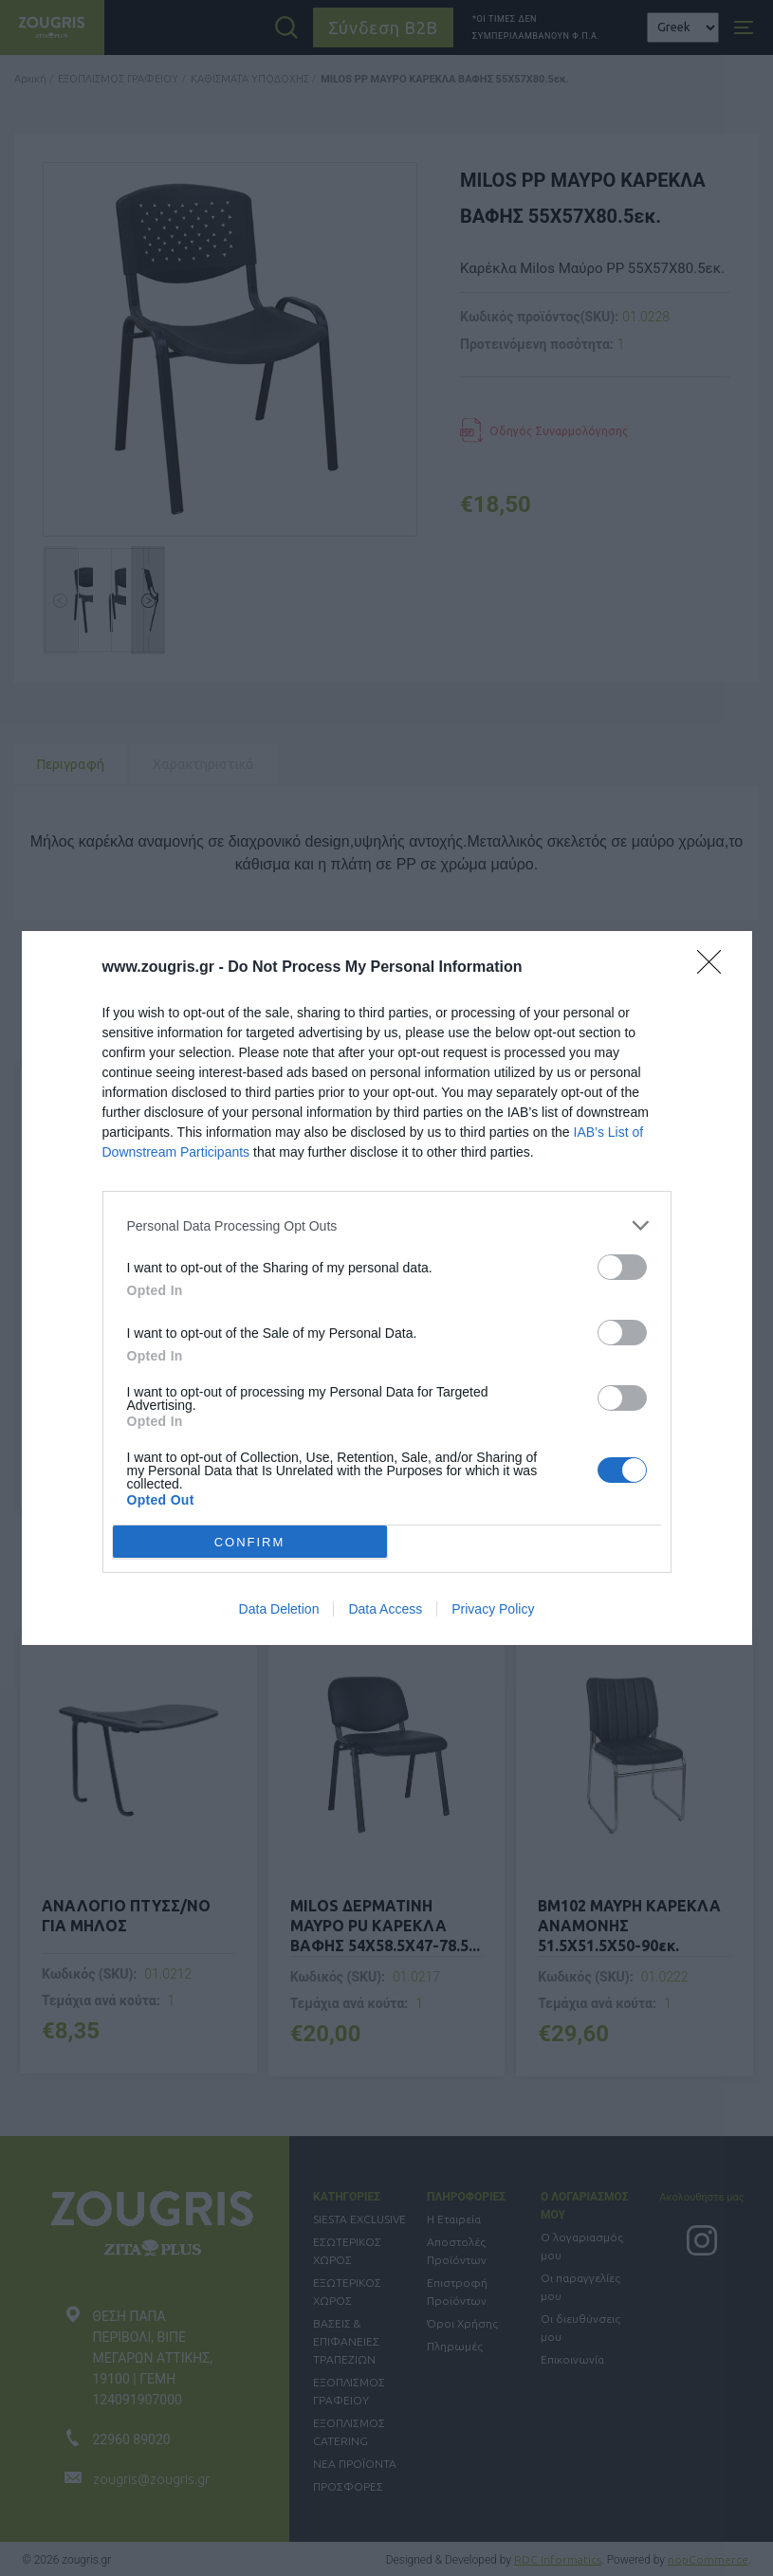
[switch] (622, 1267)
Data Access (385, 1609)
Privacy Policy (492, 1609)
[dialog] (387, 1288)
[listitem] (387, 1225)
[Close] (715, 968)
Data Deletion (279, 1609)
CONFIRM (249, 1541)
